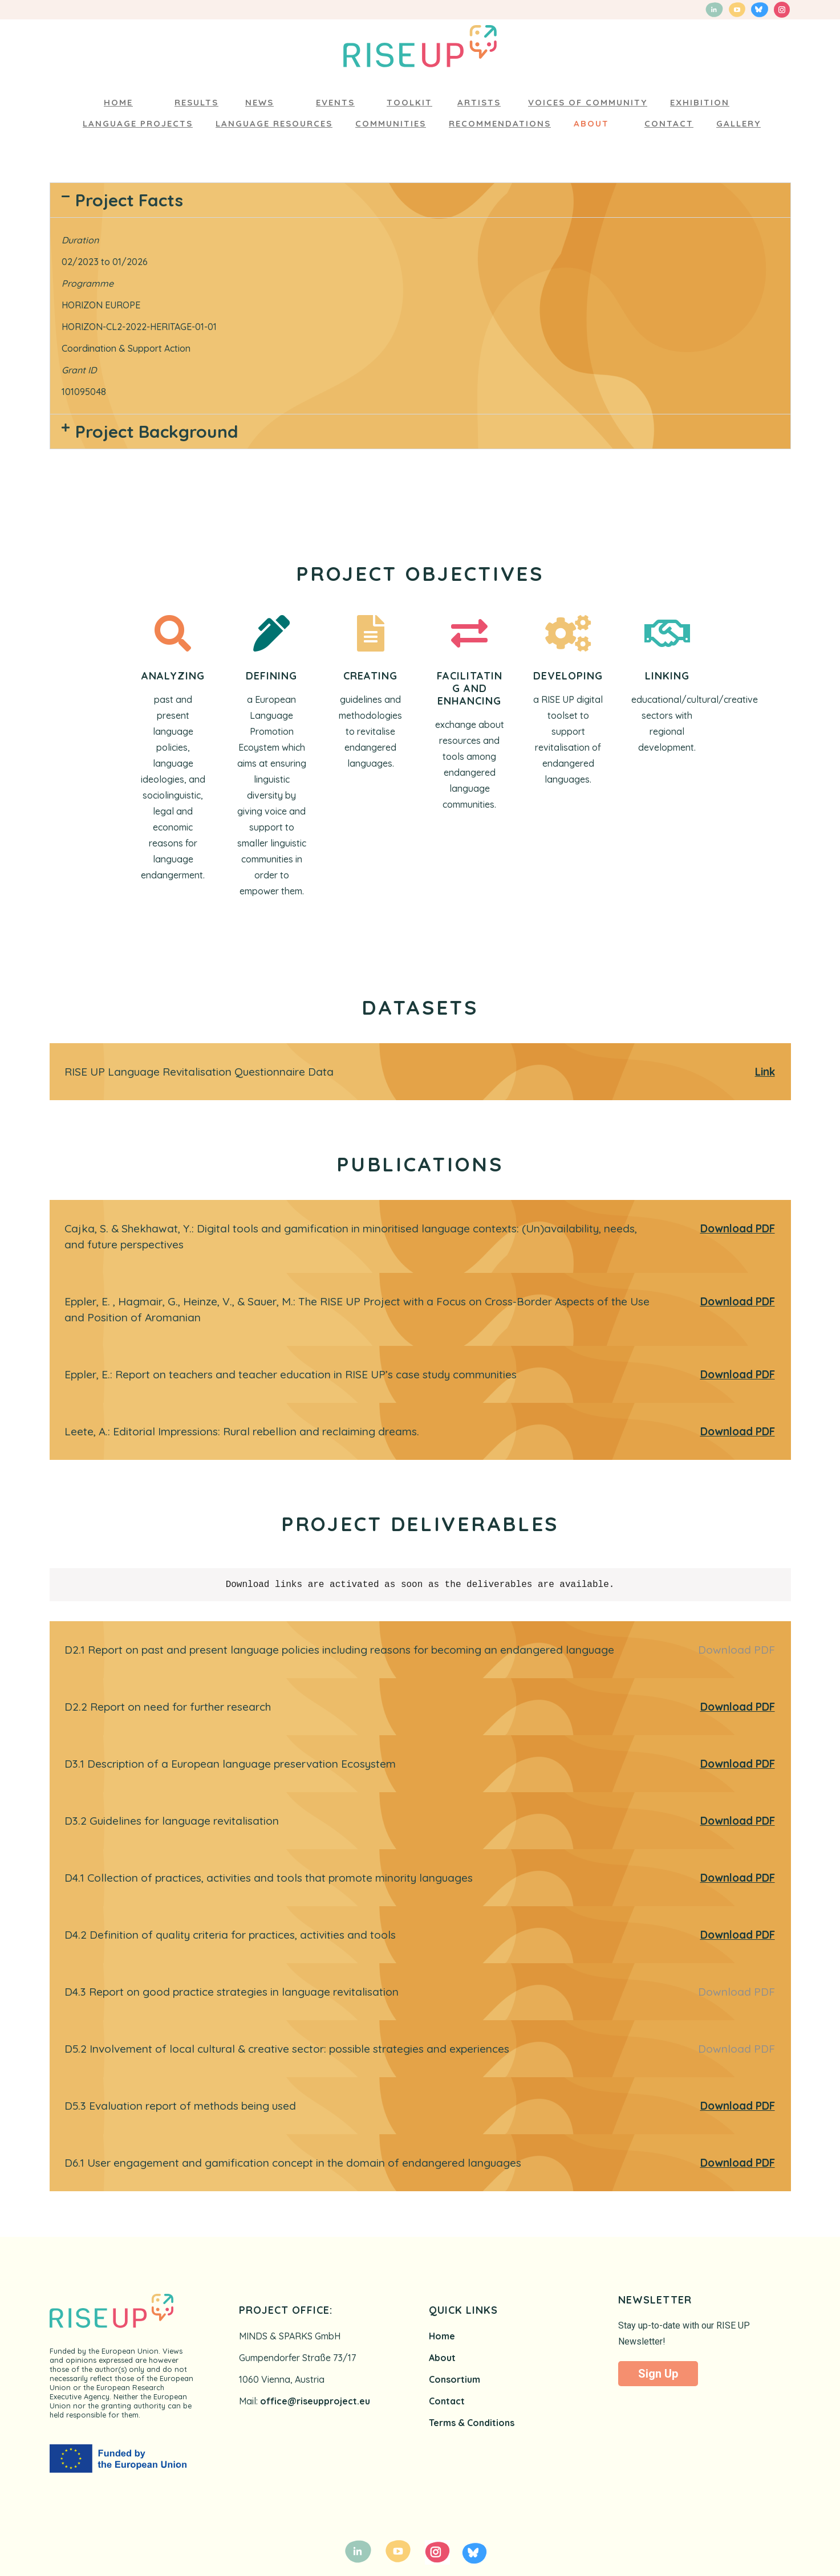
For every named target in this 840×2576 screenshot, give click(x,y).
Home (442, 2336)
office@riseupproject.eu (315, 2401)
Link (765, 1072)
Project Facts (129, 200)
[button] (420, 200)
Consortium (454, 2379)
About (442, 2357)
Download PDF (737, 1228)
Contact (447, 2401)
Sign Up (658, 2373)
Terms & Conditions (471, 2422)
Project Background (156, 431)
